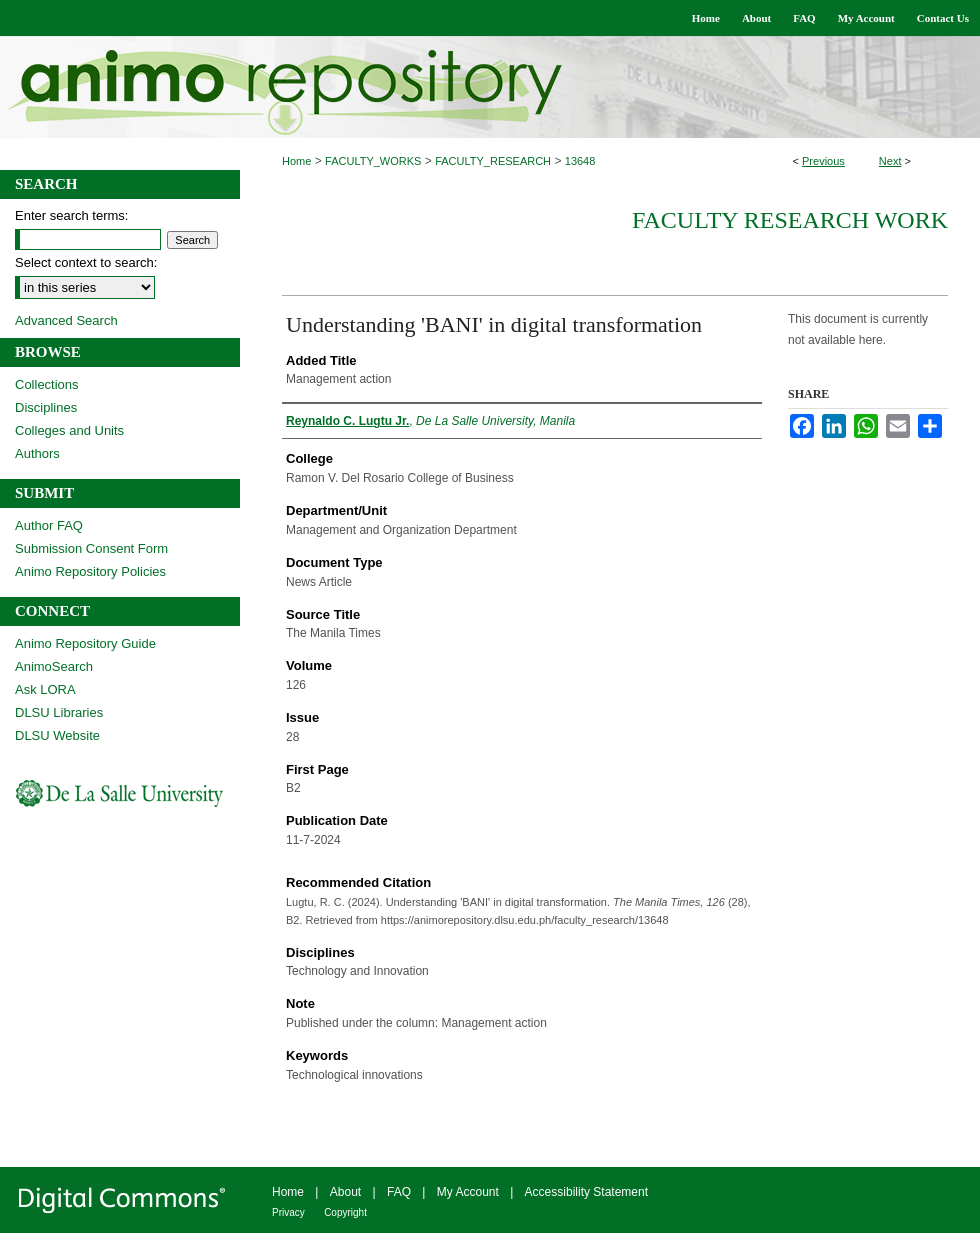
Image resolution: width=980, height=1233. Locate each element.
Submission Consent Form (91, 548)
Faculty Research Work (790, 220)
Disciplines (46, 407)
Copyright (345, 1212)
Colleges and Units (69, 430)
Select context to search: (86, 262)
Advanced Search (66, 320)
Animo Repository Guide (85, 643)
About (345, 1192)
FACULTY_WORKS (373, 161)
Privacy (288, 1212)
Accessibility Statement (586, 1192)
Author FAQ (49, 525)
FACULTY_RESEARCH (493, 161)
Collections (47, 384)
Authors (37, 453)
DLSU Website (57, 735)
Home (296, 161)
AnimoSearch (54, 666)
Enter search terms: (71, 215)
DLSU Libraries (59, 712)
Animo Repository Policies (90, 571)
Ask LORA (45, 689)
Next (890, 161)
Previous (823, 161)
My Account (468, 1192)
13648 (580, 161)
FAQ (399, 1192)
